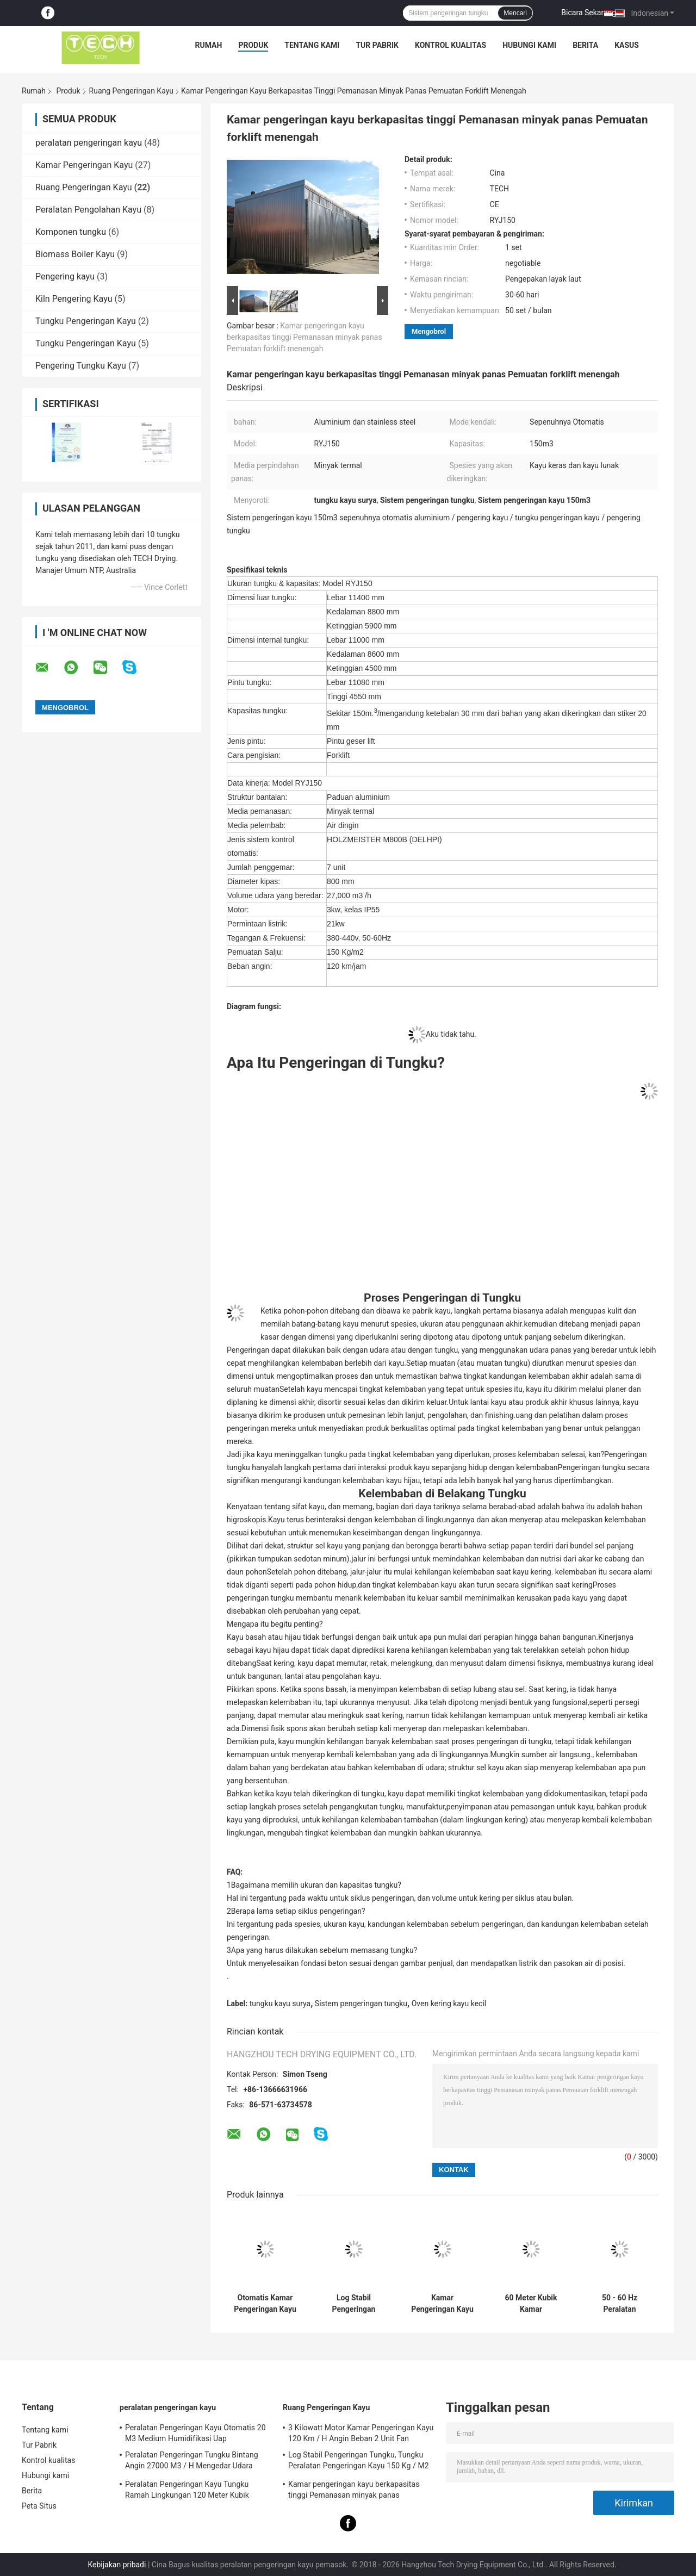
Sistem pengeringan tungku (361, 2003)
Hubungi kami (529, 45)
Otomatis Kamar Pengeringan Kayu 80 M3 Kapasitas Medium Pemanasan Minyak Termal (265, 2303)
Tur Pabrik (377, 45)
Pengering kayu (65, 276)
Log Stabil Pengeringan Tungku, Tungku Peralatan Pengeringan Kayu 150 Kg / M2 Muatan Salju (353, 2303)
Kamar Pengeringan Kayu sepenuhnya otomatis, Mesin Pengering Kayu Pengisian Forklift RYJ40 (442, 2303)
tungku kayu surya (280, 2003)
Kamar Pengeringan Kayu (84, 165)
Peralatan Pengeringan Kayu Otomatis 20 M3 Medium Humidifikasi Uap (195, 2433)
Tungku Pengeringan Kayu (85, 321)
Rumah (208, 45)
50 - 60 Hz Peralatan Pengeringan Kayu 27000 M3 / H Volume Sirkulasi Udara (619, 2303)
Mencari (515, 13)
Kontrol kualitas (450, 45)
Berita (585, 45)
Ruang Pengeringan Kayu (131, 90)
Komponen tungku (70, 232)
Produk (253, 45)
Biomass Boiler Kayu (75, 254)
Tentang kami (311, 45)
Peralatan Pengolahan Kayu (88, 209)
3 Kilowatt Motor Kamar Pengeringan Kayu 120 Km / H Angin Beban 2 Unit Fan (360, 2433)
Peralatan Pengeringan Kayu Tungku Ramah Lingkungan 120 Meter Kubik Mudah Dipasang (187, 2491)
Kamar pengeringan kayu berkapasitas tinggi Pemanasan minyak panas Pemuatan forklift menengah (304, 337)
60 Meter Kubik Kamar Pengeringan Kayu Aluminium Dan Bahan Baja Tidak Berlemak (531, 2303)
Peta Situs (39, 2506)
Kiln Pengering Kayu (74, 299)
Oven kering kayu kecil (449, 2003)
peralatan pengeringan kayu (88, 143)
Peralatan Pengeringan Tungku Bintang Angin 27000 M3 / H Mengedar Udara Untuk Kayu (191, 2461)
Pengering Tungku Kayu (80, 365)
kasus (626, 45)
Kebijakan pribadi (117, 2564)
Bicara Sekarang (588, 12)
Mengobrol (429, 331)
